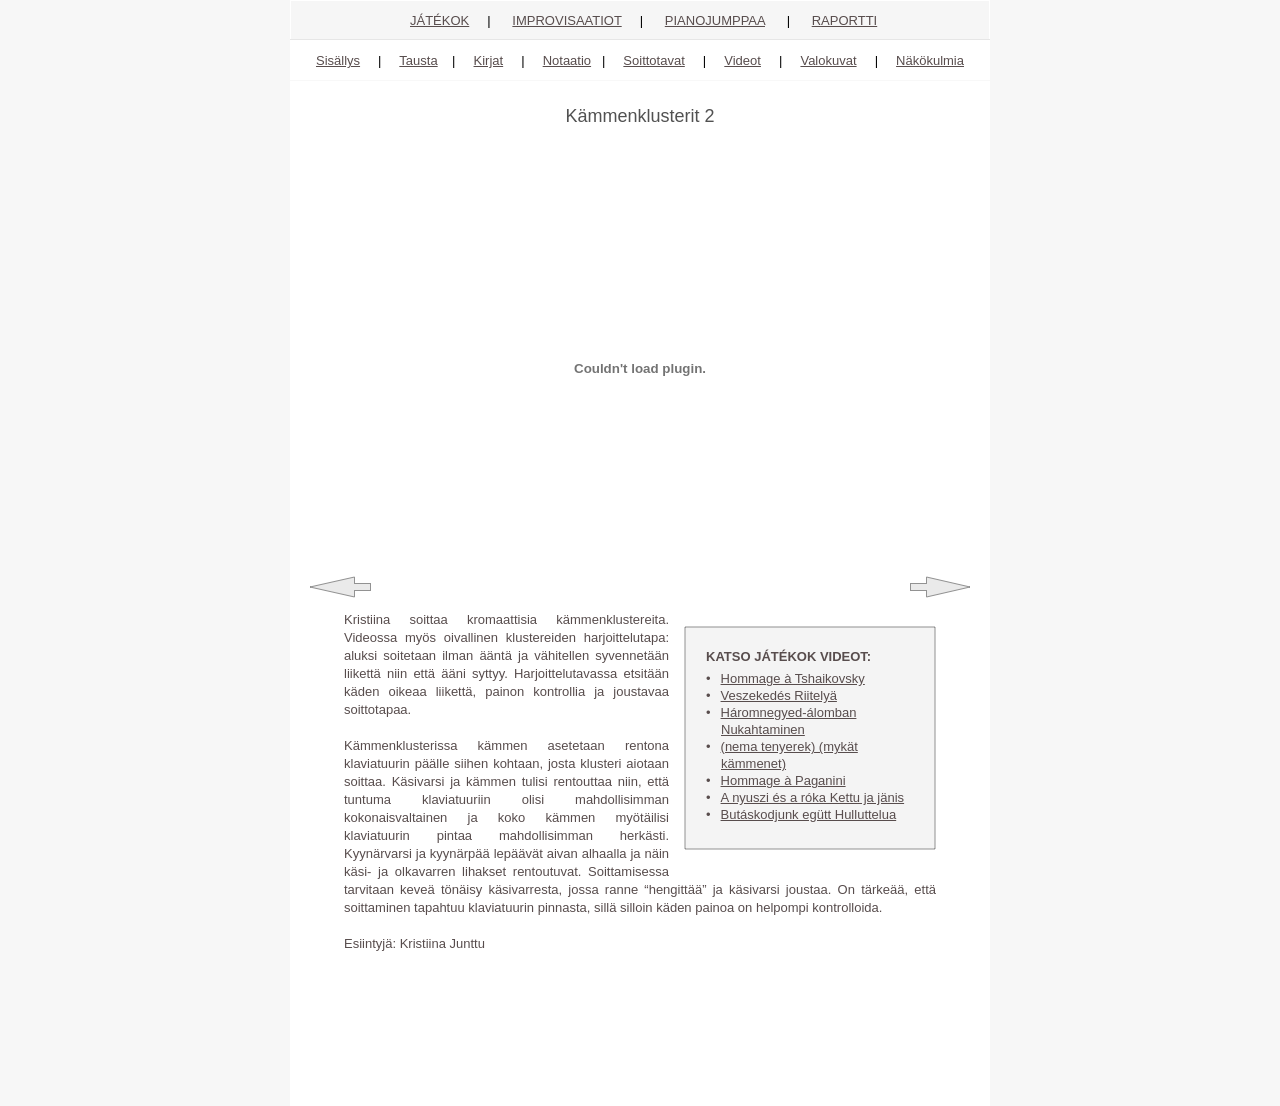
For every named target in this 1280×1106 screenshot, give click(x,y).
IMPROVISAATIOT (566, 20)
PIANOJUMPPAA (715, 20)
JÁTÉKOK (439, 20)
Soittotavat (653, 60)
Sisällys (338, 60)
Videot (742, 60)
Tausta (418, 60)
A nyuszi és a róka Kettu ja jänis (813, 797)
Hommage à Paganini (783, 780)
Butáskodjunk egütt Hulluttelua (809, 814)
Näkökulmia (930, 60)
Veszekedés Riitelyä (779, 695)
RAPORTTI (845, 20)
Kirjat (489, 60)
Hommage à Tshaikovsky (793, 678)
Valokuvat (828, 60)
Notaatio (567, 60)
